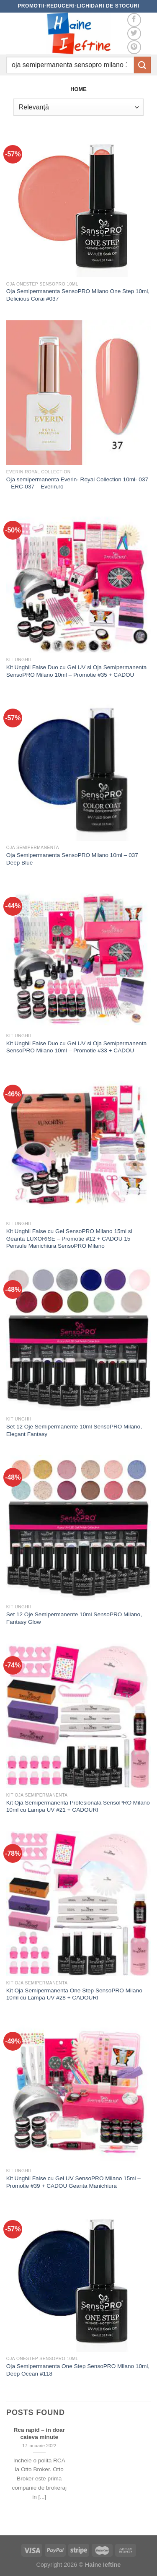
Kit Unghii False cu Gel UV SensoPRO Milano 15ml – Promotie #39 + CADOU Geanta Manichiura (73, 2182)
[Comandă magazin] (78, 107)
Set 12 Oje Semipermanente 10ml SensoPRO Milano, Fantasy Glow (74, 1618)
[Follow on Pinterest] (134, 47)
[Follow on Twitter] (134, 34)
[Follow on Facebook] (134, 20)
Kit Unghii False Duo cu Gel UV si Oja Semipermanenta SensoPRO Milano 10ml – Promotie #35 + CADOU (76, 671)
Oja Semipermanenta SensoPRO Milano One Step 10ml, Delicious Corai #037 (77, 295)
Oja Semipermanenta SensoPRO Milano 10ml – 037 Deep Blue (72, 859)
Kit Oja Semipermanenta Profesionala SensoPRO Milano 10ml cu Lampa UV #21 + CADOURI (78, 1806)
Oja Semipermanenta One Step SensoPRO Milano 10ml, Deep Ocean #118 (77, 2370)
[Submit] (142, 65)
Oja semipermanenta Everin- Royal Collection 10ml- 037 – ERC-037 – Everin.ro (77, 483)
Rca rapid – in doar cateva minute (39, 2434)
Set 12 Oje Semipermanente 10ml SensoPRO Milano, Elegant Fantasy (74, 1430)
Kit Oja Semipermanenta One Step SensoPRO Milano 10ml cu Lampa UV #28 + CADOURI (74, 1994)
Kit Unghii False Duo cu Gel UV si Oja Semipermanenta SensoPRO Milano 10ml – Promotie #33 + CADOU (76, 1047)
